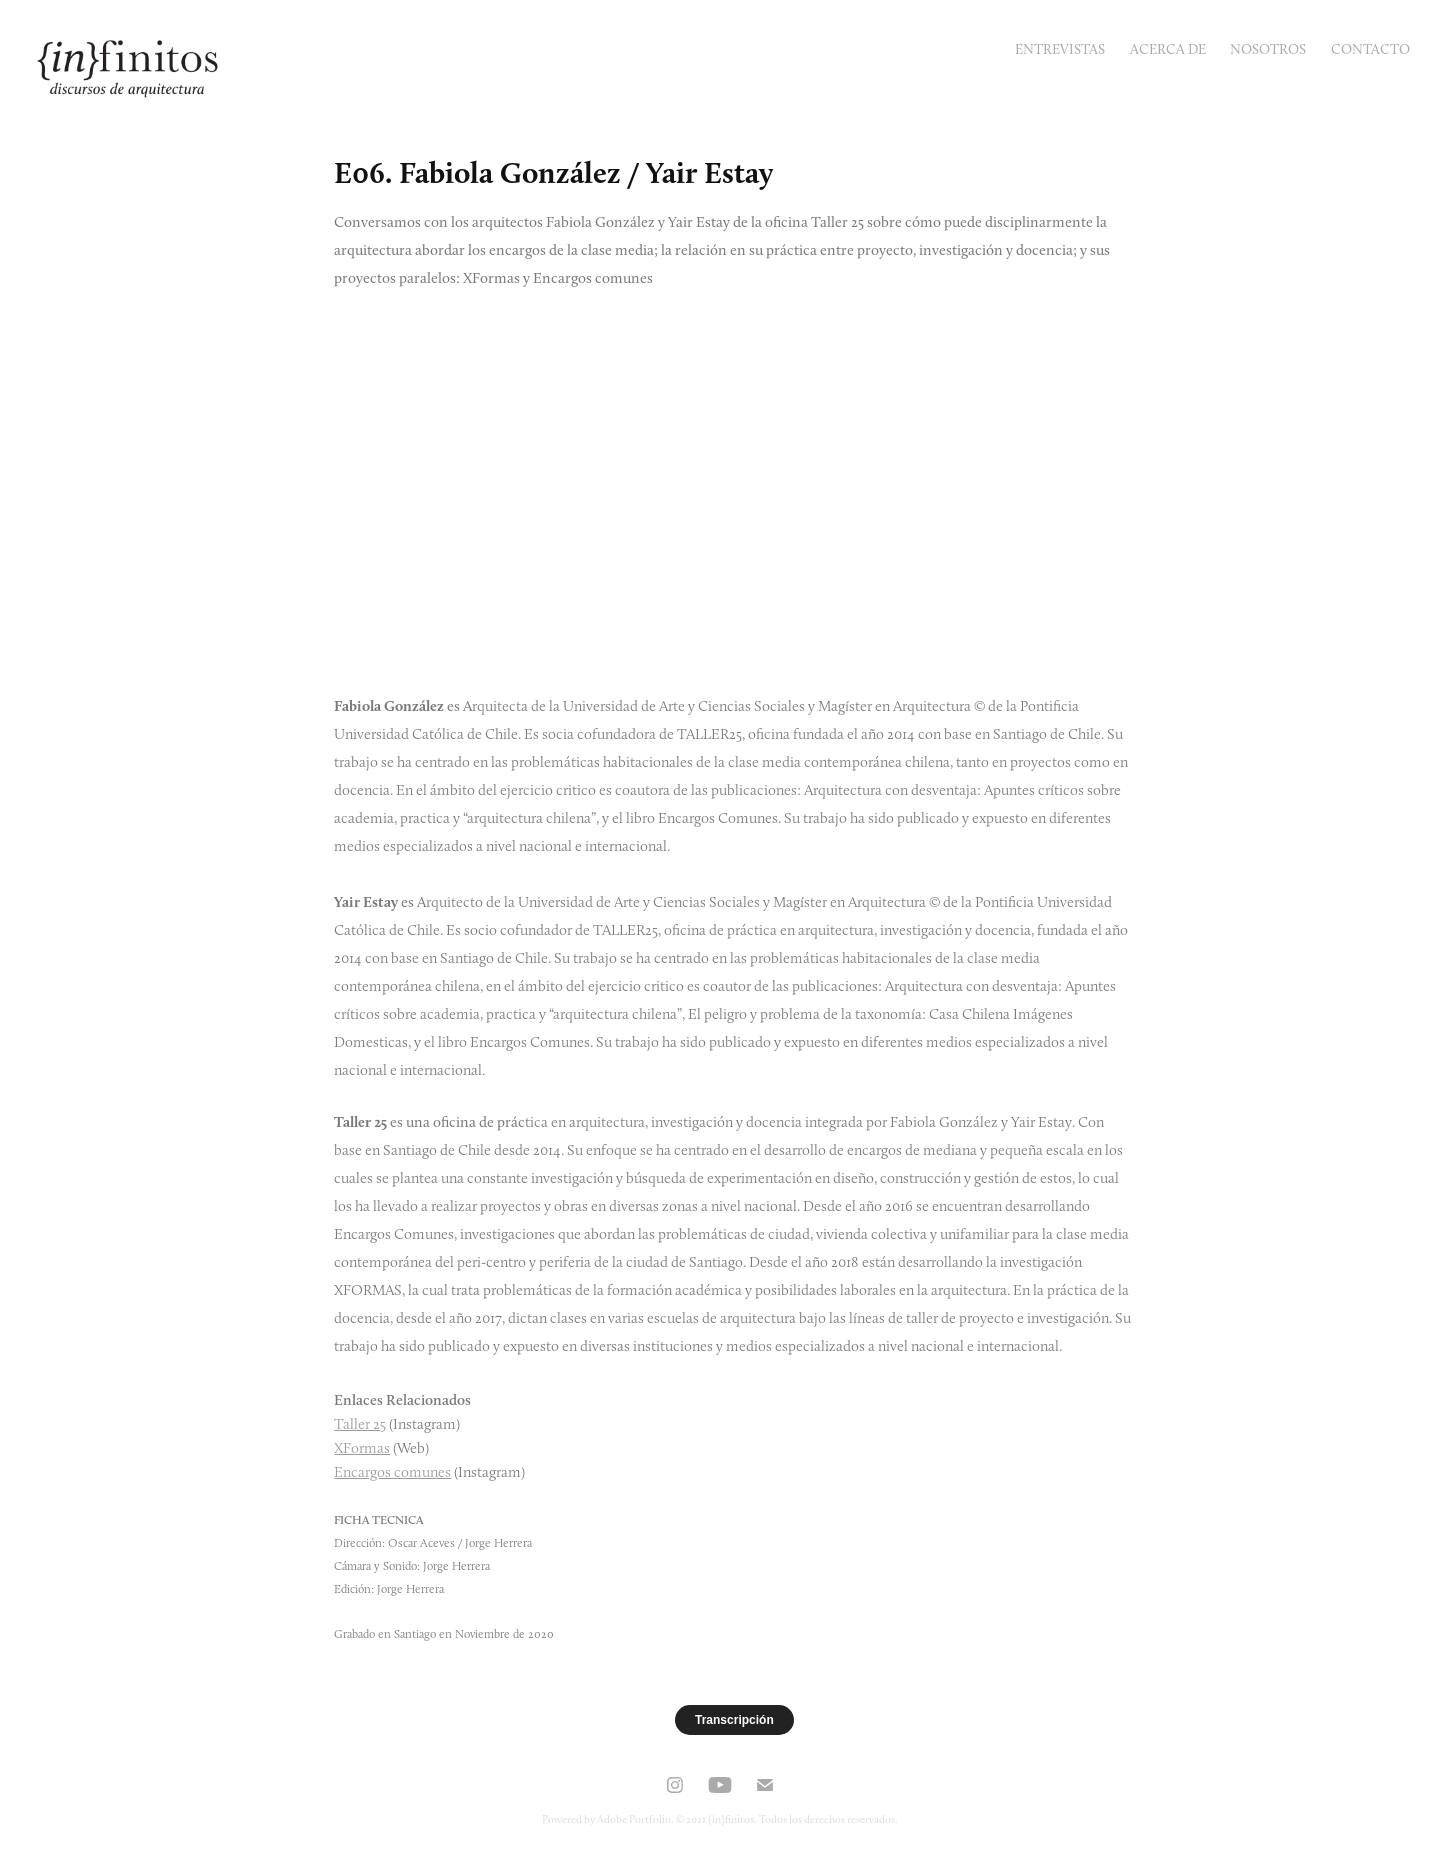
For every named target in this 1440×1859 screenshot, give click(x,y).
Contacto (1370, 49)
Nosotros (1268, 49)
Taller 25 (360, 1424)
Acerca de (1168, 49)
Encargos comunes (392, 1472)
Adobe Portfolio (634, 1819)
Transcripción (734, 1720)
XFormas (362, 1448)
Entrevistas (1060, 49)
